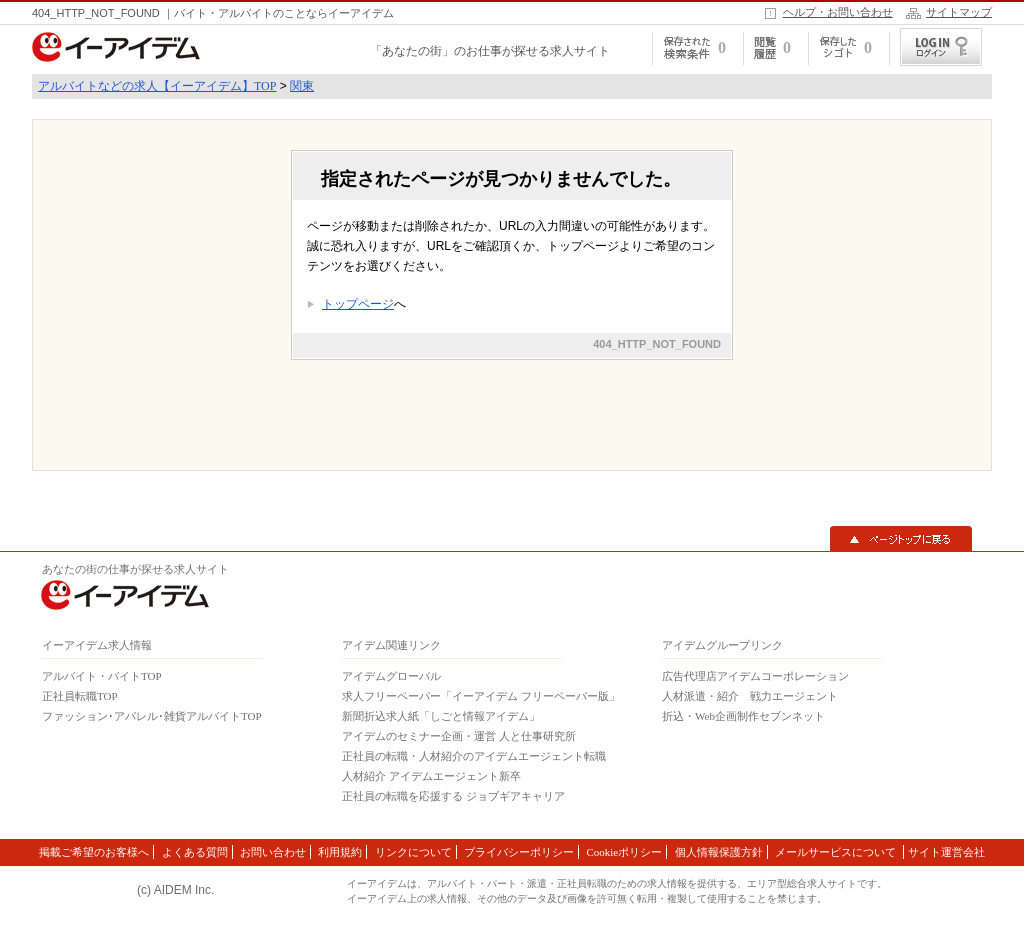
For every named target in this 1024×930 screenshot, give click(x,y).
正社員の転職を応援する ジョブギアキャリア (453, 796)
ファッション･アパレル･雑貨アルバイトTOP (152, 716)
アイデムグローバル (391, 676)
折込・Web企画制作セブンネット (743, 716)
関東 (302, 86)
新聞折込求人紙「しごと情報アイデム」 (441, 716)
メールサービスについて (837, 852)
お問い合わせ (273, 852)
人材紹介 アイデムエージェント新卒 (431, 776)
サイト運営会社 (946, 852)
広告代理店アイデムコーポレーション (755, 676)
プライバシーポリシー (519, 852)
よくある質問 (195, 852)
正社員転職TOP (80, 696)
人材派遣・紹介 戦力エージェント (750, 696)
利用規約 (340, 852)
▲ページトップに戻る (901, 539)
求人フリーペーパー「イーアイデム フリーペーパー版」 (481, 696)
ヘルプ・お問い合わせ (838, 12)
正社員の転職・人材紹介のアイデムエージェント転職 (474, 756)
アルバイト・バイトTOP (102, 676)
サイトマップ (959, 12)
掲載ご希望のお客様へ (94, 852)
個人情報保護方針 (719, 852)
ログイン (941, 47)
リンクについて (413, 852)
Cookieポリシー (624, 852)
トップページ (358, 304)
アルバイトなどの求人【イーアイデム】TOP (157, 86)
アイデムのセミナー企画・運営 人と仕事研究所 (459, 736)
